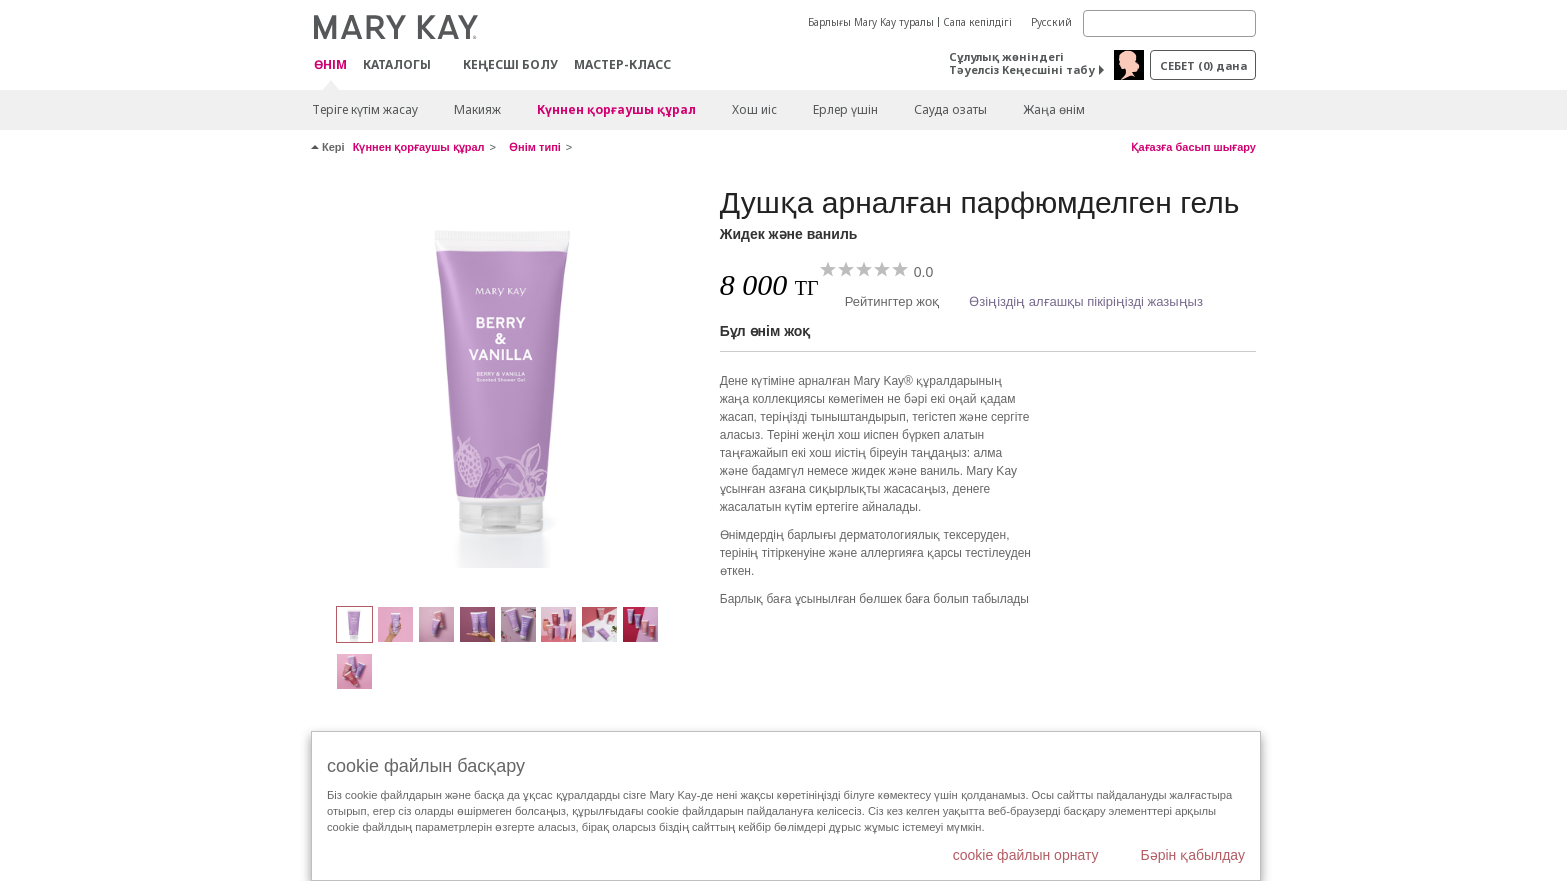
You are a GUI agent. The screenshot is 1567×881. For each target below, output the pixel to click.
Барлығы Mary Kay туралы (871, 22)
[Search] (1169, 23)
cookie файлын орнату (1026, 855)
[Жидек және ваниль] (508, 386)
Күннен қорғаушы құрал (616, 109)
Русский (1051, 22)
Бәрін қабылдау (1192, 855)
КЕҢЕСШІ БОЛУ (510, 64)
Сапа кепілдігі (977, 22)
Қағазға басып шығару (1193, 147)
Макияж (477, 109)
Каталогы (397, 64)
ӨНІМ (330, 65)
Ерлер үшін (845, 109)
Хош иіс (754, 109)
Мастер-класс (622, 64)
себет (1203, 65)
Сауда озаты (950, 109)
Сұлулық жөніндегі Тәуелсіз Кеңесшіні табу (1022, 63)
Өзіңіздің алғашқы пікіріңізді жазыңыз (1086, 301)
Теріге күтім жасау (365, 109)
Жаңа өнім (1054, 109)
